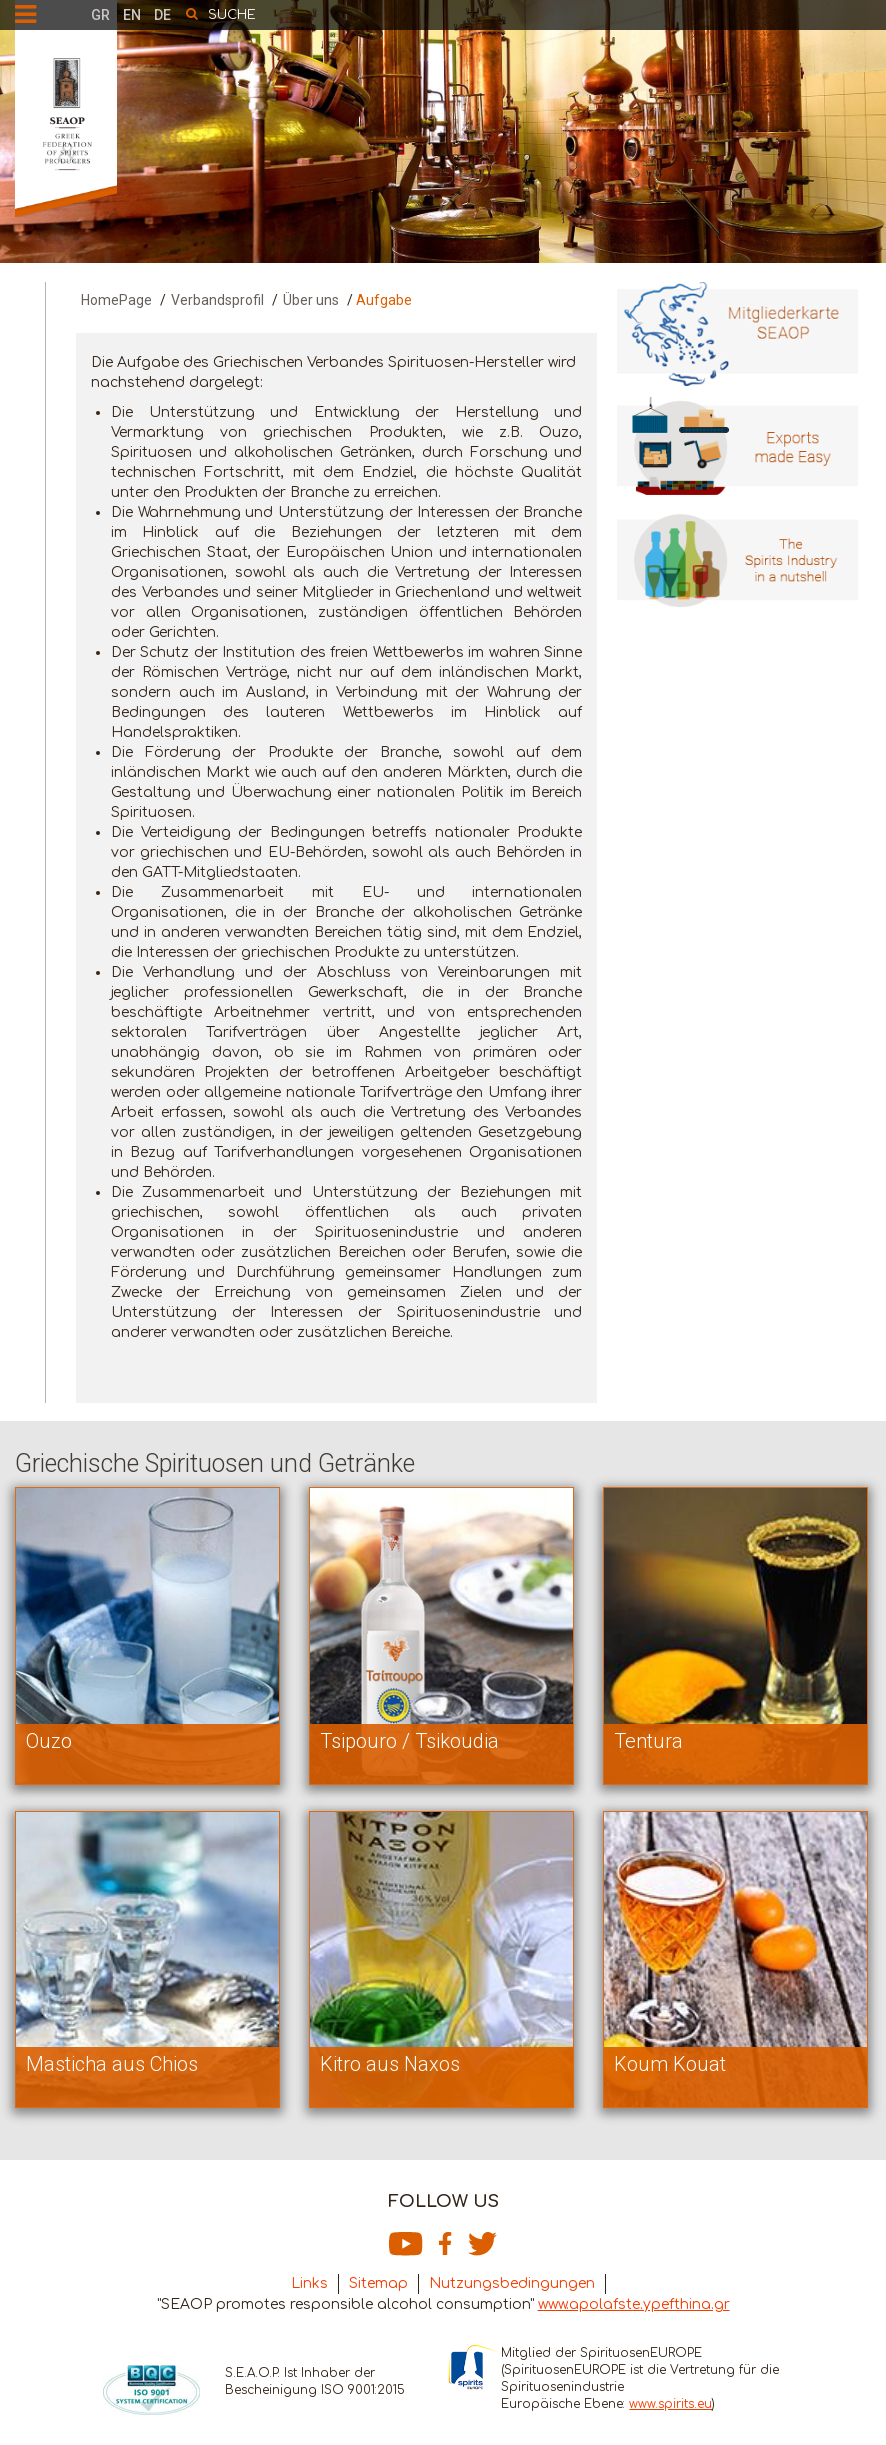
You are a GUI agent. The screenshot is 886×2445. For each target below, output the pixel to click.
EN (132, 15)
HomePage (116, 300)
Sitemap (378, 2283)
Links (309, 2283)
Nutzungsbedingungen (512, 2283)
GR (100, 15)
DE (162, 15)
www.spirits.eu (670, 2404)
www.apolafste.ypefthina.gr (634, 2304)
